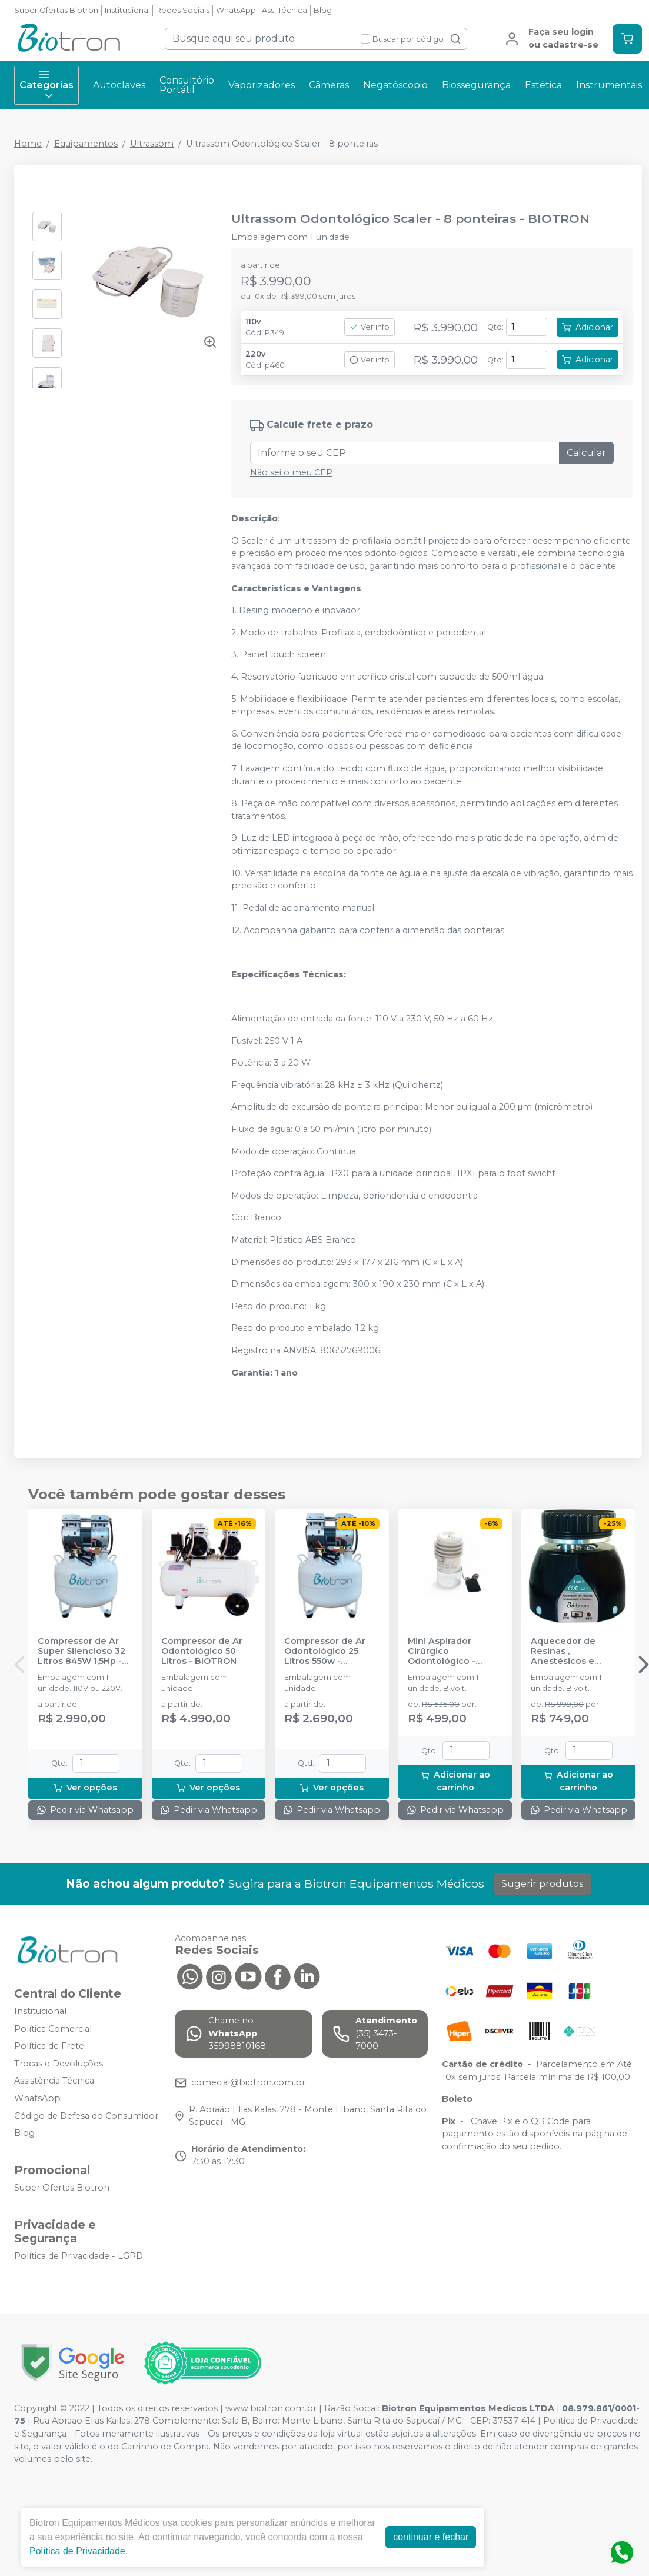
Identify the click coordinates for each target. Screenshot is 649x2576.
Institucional (127, 10)
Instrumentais (609, 85)
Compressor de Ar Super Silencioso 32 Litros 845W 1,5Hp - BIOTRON (81, 1651)
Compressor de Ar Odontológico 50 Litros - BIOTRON (201, 1651)
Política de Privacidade (77, 2551)
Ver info (370, 326)
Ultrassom (152, 143)
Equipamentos (86, 143)
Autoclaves (119, 85)
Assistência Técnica (54, 2081)
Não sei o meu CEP (291, 472)
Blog (323, 10)
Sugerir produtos (542, 1883)
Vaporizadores (261, 85)
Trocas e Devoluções (58, 2063)
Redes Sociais (182, 10)
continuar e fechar (430, 2537)
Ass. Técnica (284, 10)
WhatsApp (236, 10)
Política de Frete (49, 2046)
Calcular (586, 452)
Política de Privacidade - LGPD (78, 2256)
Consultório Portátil (186, 85)
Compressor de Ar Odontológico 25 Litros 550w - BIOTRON (324, 1651)
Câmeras (329, 85)
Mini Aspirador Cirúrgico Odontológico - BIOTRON (441, 1651)
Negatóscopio (395, 85)
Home (28, 143)
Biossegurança (476, 85)
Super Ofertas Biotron (56, 10)
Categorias (46, 85)
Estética (543, 85)
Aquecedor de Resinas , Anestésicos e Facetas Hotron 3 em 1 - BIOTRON (577, 1651)
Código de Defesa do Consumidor (86, 2116)
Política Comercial (53, 2028)
